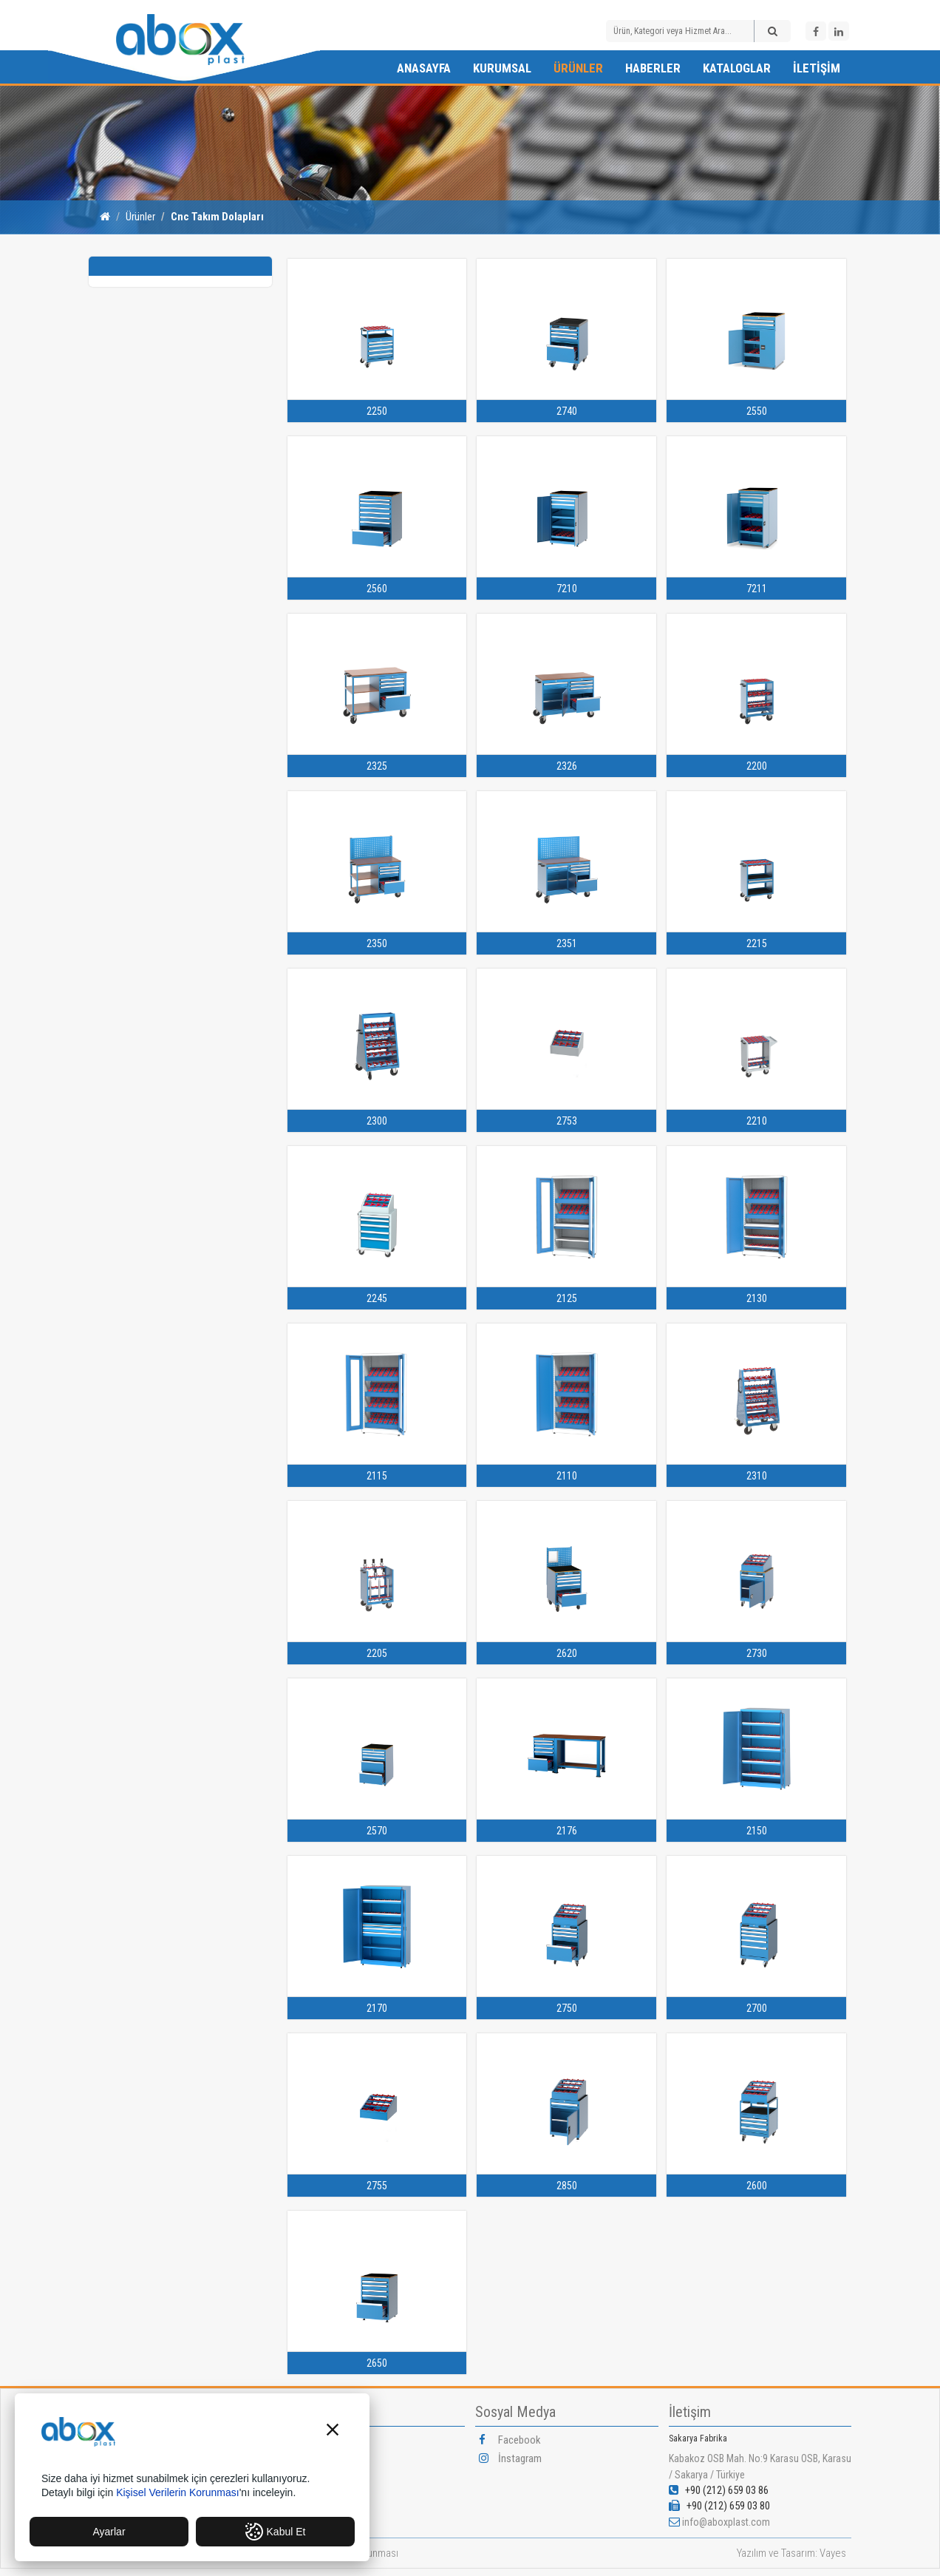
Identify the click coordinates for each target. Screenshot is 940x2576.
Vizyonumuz (322, 2458)
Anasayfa (424, 68)
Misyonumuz (323, 2477)
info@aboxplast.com (726, 2522)
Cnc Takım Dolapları (217, 216)
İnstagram (510, 2458)
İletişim (816, 68)
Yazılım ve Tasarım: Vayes (791, 2553)
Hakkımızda (320, 2440)
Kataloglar (737, 68)
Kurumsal (502, 68)
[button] (332, 2431)
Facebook (510, 2440)
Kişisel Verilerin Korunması (177, 2492)
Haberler (653, 68)
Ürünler (578, 68)
